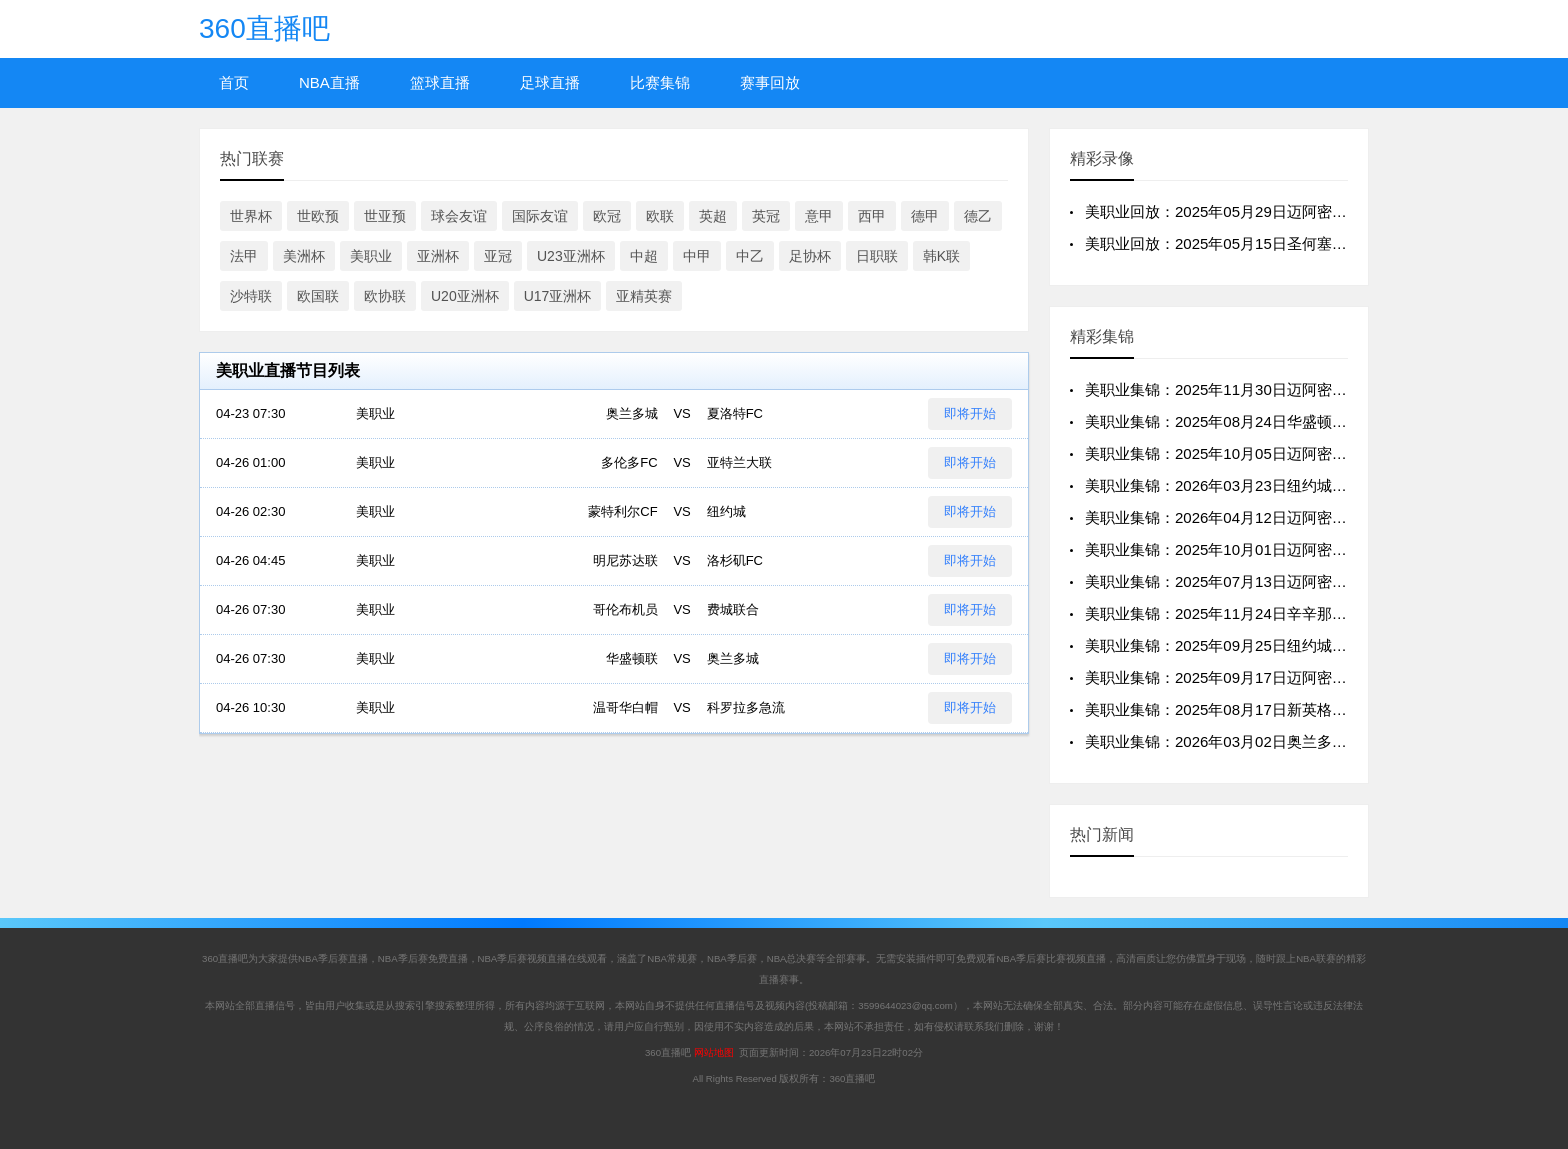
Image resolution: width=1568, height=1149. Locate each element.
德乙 (978, 216)
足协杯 (810, 256)
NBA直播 (329, 82)
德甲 (925, 216)
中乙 (750, 256)
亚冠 (498, 256)
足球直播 (550, 82)
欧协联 (385, 296)
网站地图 (714, 1052)
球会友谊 (459, 216)
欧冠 (607, 216)
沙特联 (251, 296)
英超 (713, 216)
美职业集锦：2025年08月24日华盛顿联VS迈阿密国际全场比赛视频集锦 (1323, 421)
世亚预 (385, 216)
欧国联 (318, 296)
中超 (644, 256)
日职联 (877, 256)
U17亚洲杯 (558, 296)
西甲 (872, 216)
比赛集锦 (660, 82)
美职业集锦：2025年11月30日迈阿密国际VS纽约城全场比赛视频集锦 (1316, 389)
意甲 (819, 216)
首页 (234, 82)
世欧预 (318, 216)
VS (682, 414)
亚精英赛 (644, 296)
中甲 (697, 256)
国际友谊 (540, 216)
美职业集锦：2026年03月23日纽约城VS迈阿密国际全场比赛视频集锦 (1316, 485)
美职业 (371, 256)
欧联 (660, 216)
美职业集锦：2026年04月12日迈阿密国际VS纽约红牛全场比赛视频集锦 (1323, 517)
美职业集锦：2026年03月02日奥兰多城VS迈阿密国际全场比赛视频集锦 (1323, 741)
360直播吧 (264, 28)
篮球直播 (440, 82)
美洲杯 (304, 256)
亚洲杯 (438, 256)
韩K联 (941, 256)
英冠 (766, 216)
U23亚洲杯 (571, 256)
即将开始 (970, 413)
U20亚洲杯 (465, 296)
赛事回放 (770, 82)
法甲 (244, 256)
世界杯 (251, 216)
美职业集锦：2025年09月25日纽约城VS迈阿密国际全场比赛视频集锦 (1316, 645)
